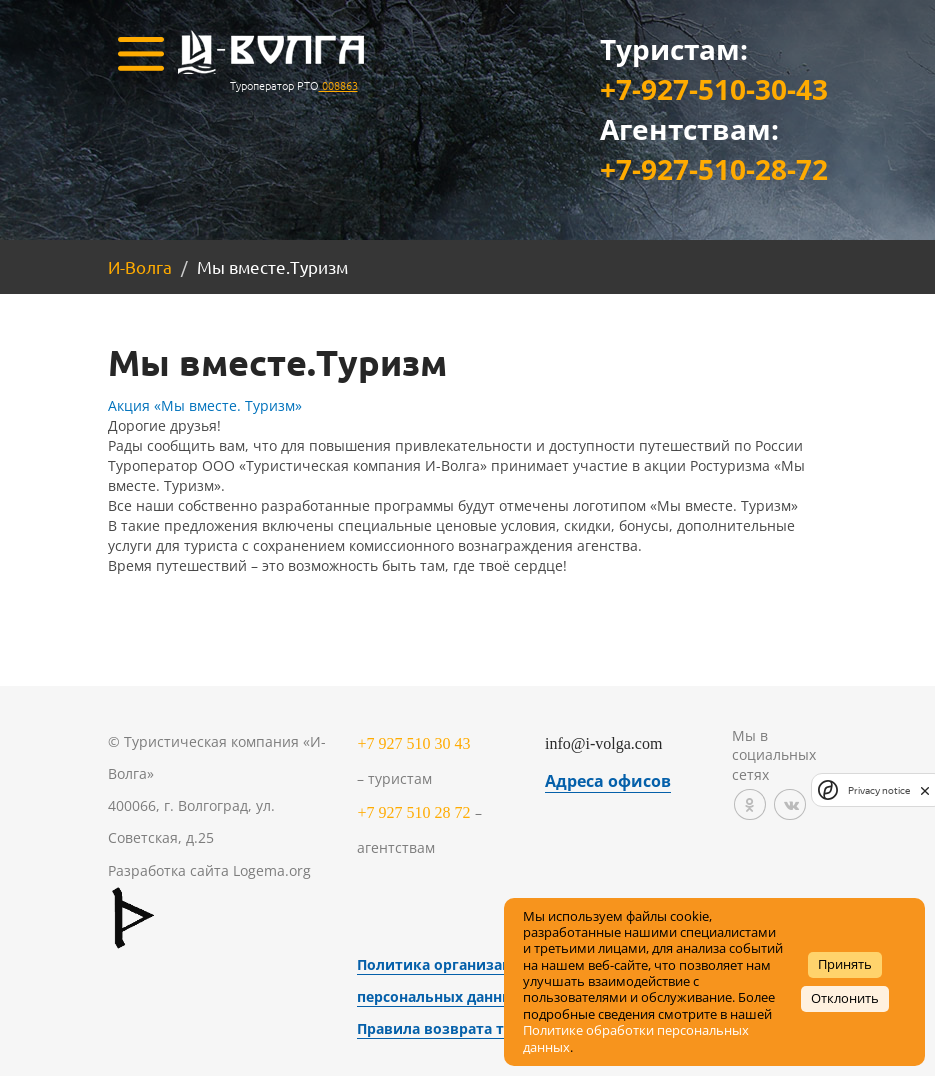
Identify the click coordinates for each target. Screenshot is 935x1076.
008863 (338, 85)
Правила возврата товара (452, 1028)
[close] (925, 790)
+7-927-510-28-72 (714, 169)
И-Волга (140, 266)
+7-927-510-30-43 (714, 89)
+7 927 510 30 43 (413, 743)
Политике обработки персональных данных (636, 1038)
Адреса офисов (608, 781)
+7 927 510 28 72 (413, 812)
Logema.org (272, 870)
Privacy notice (879, 790)
